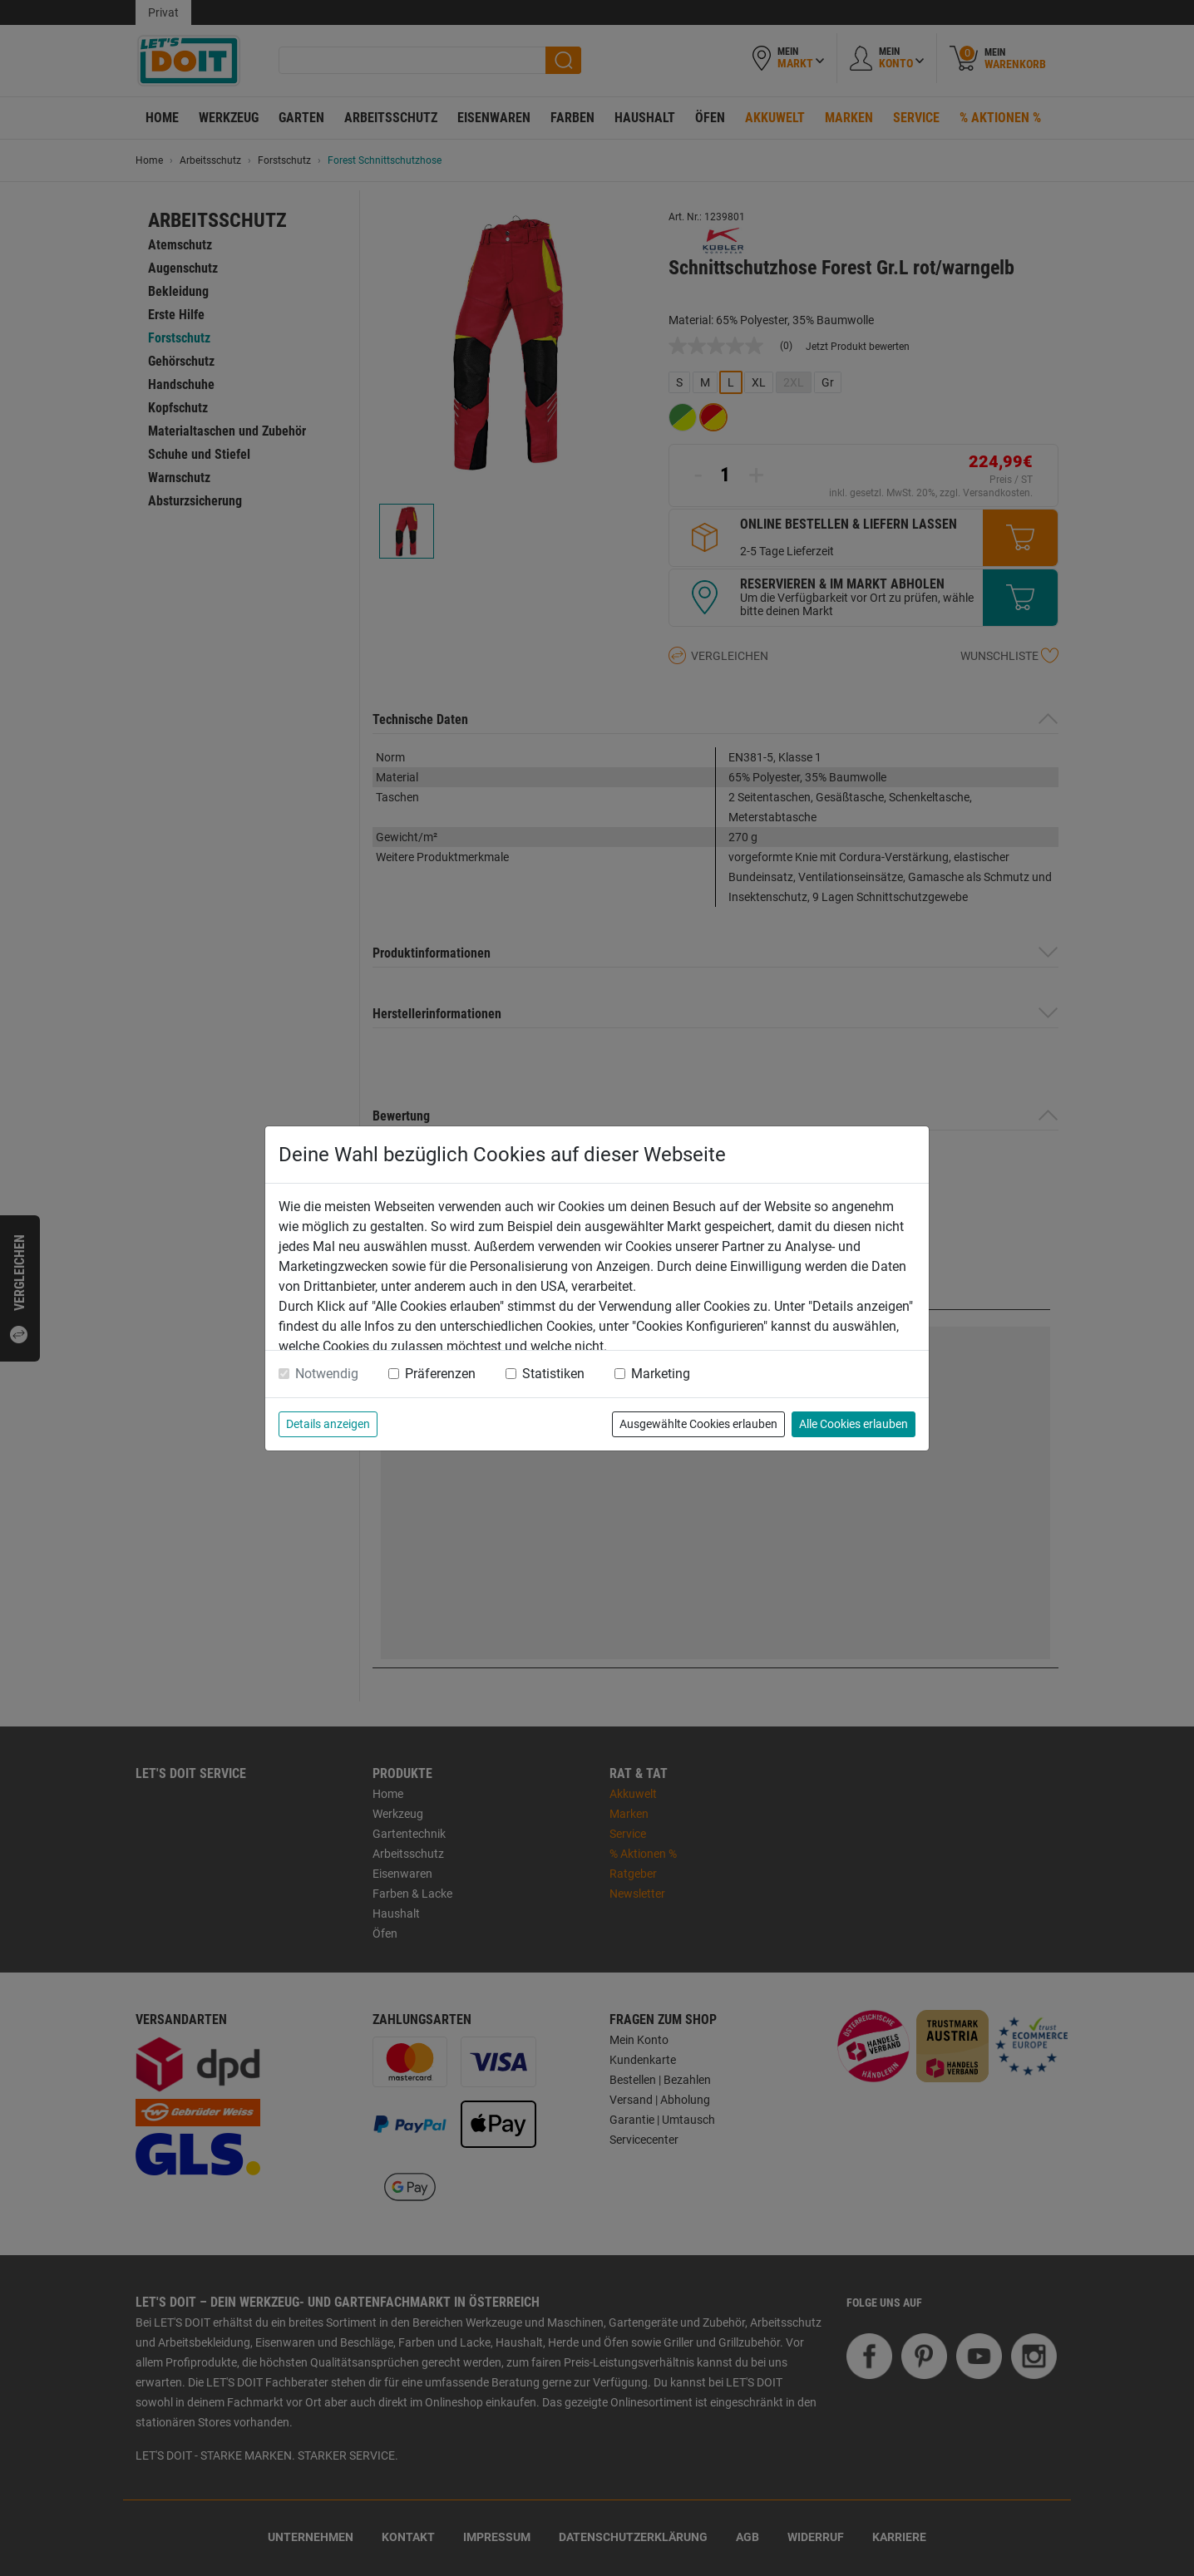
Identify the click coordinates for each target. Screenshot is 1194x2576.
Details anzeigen (328, 1424)
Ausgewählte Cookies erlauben (698, 1424)
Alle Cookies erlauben (853, 1424)
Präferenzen (440, 1374)
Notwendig (326, 1374)
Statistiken (553, 1374)
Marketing (660, 1374)
